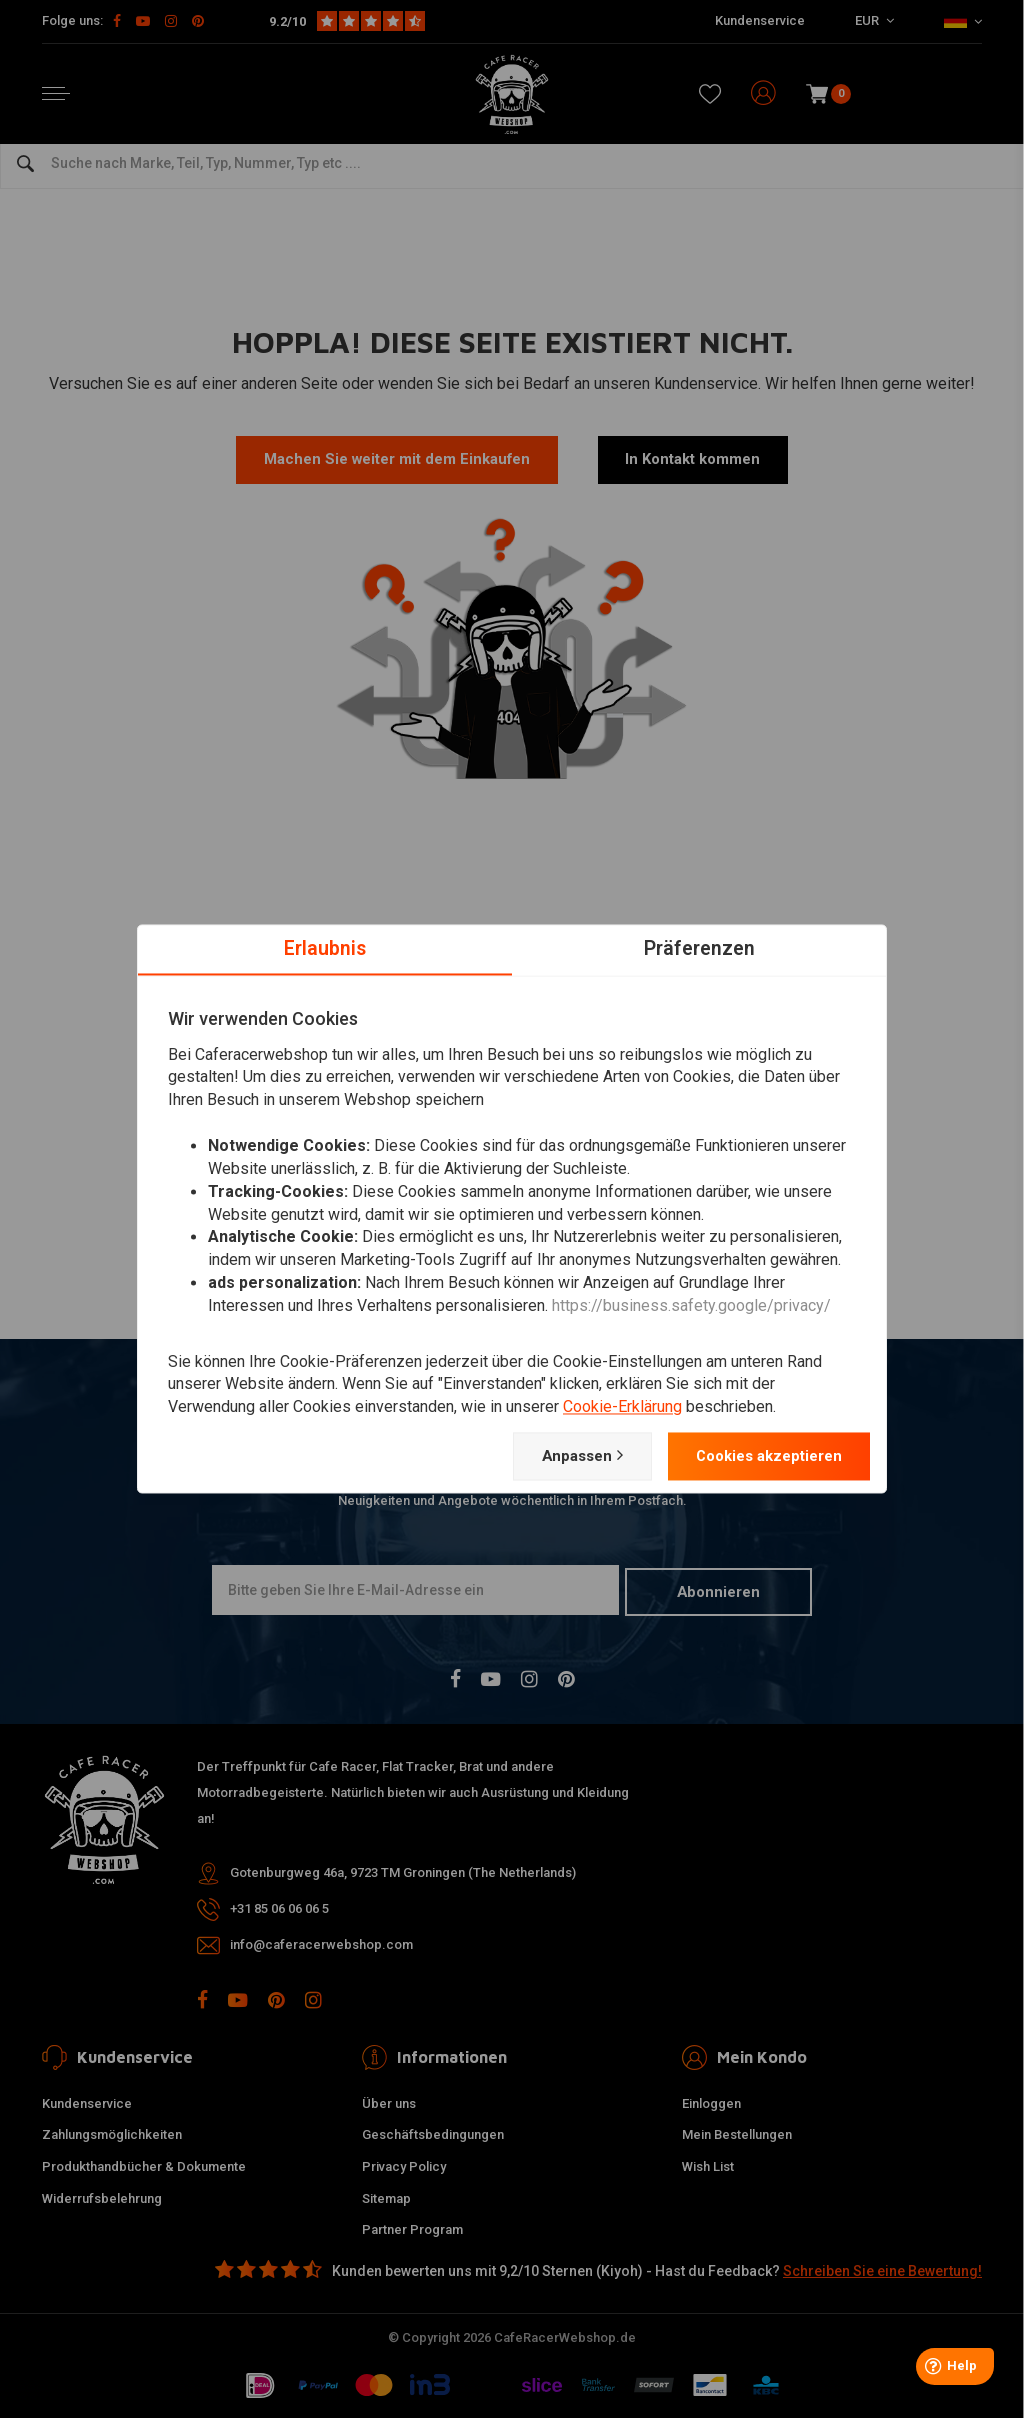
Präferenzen (699, 948)
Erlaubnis (325, 948)
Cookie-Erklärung (622, 1406)
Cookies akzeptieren (760, 1455)
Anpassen (560, 1456)
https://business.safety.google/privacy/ (691, 1305)
